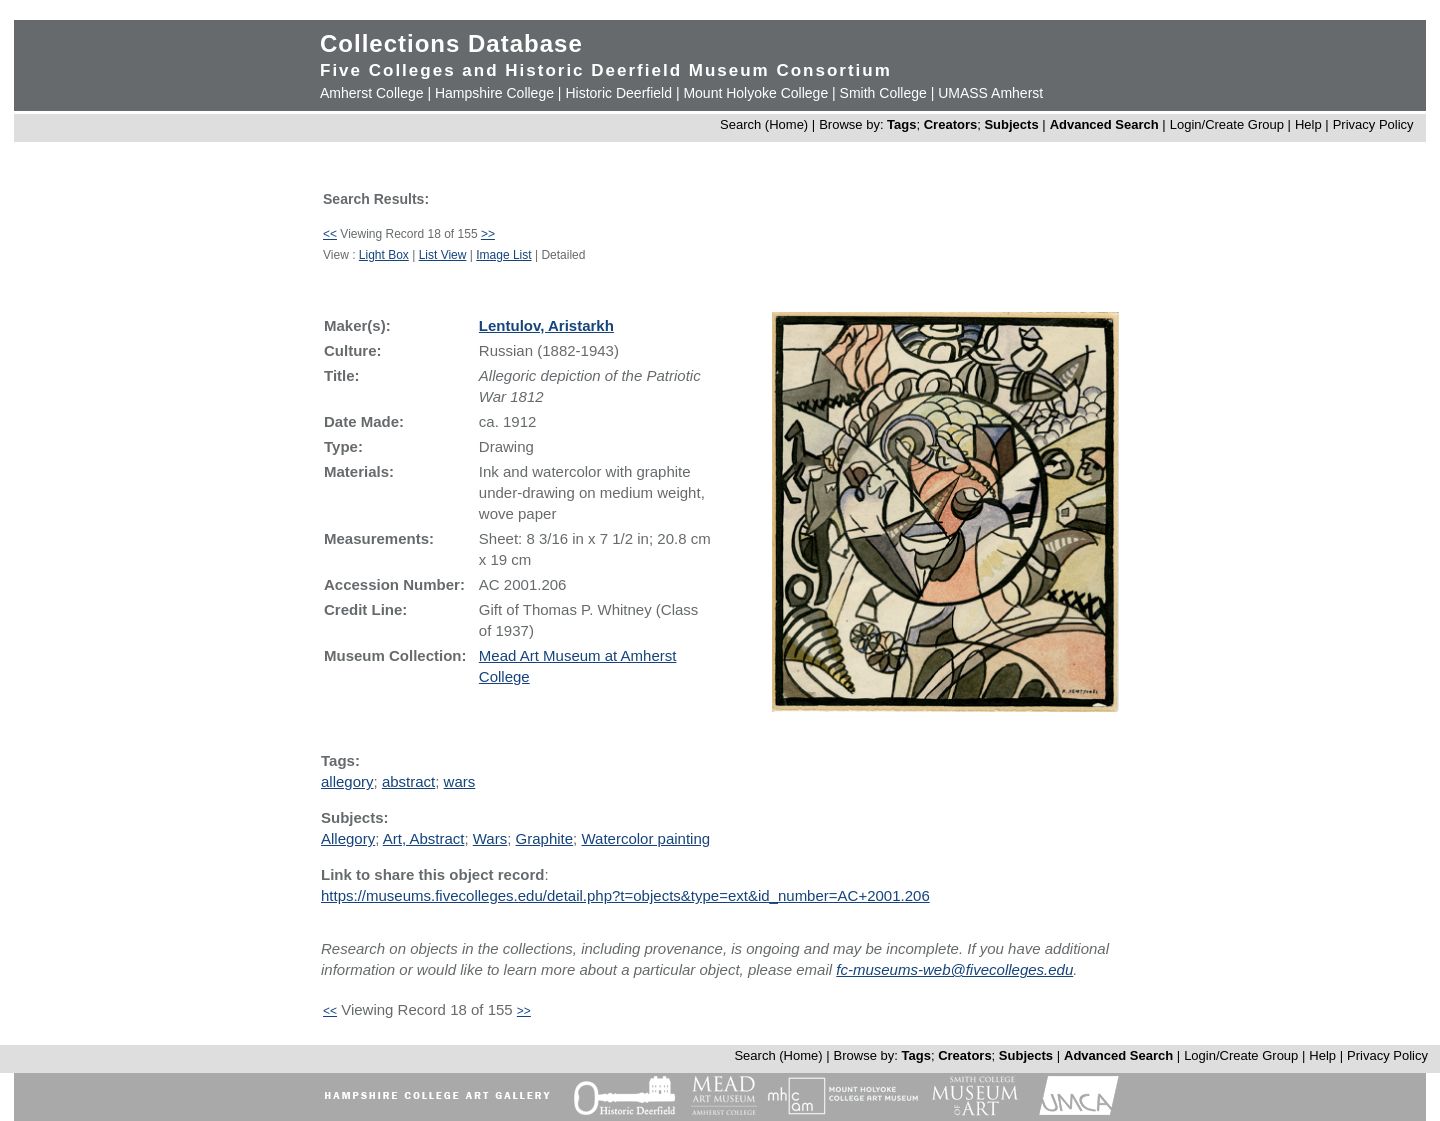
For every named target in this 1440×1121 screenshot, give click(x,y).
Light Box (384, 255)
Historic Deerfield (618, 93)
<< (330, 234)
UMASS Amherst (990, 93)
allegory (347, 781)
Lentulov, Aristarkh (546, 325)
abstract (408, 781)
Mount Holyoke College (755, 93)
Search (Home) (764, 124)
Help (1308, 124)
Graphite (545, 838)
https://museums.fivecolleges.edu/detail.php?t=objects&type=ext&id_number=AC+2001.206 (625, 895)
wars (460, 781)
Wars (490, 838)
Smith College (883, 93)
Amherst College (372, 93)
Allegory (348, 838)
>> (488, 234)
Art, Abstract (424, 838)
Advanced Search (1104, 124)
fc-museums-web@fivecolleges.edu (954, 969)
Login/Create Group (1229, 124)
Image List (503, 255)
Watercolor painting (645, 838)
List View (443, 255)
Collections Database (451, 43)
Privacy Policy (1373, 124)
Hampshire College (494, 93)
